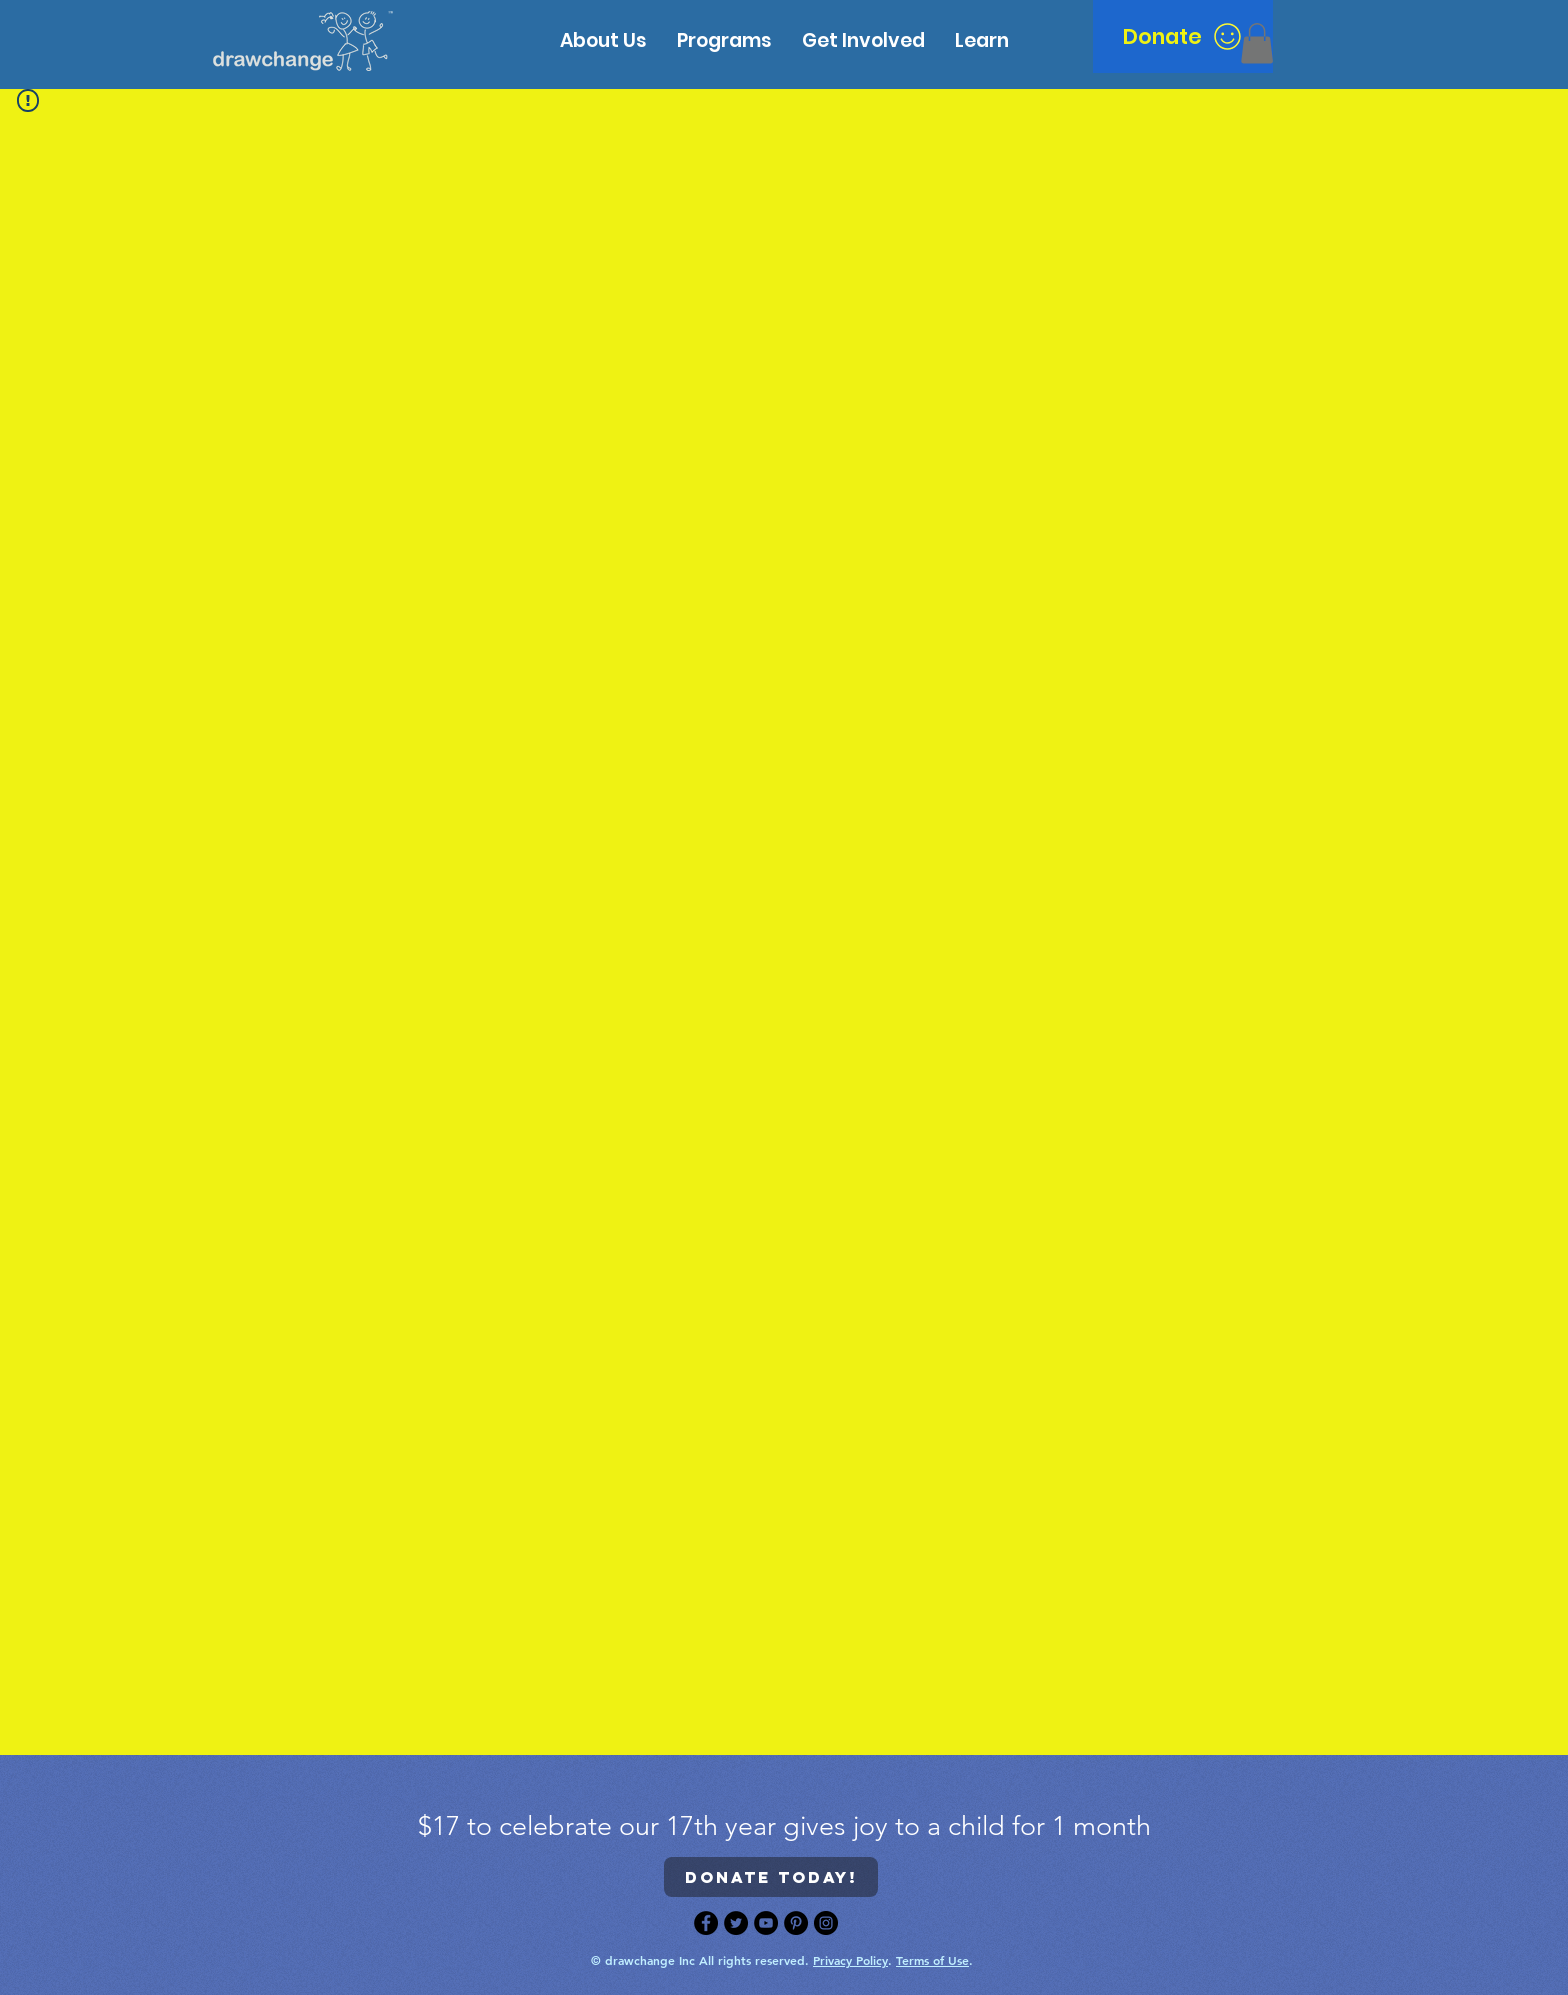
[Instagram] (826, 1923)
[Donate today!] (771, 1877)
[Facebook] (706, 1923)
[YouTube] (766, 1923)
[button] (982, 40)
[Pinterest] (796, 1923)
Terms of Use (932, 1960)
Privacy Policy (850, 1960)
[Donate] (1183, 36)
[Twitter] (736, 1923)
